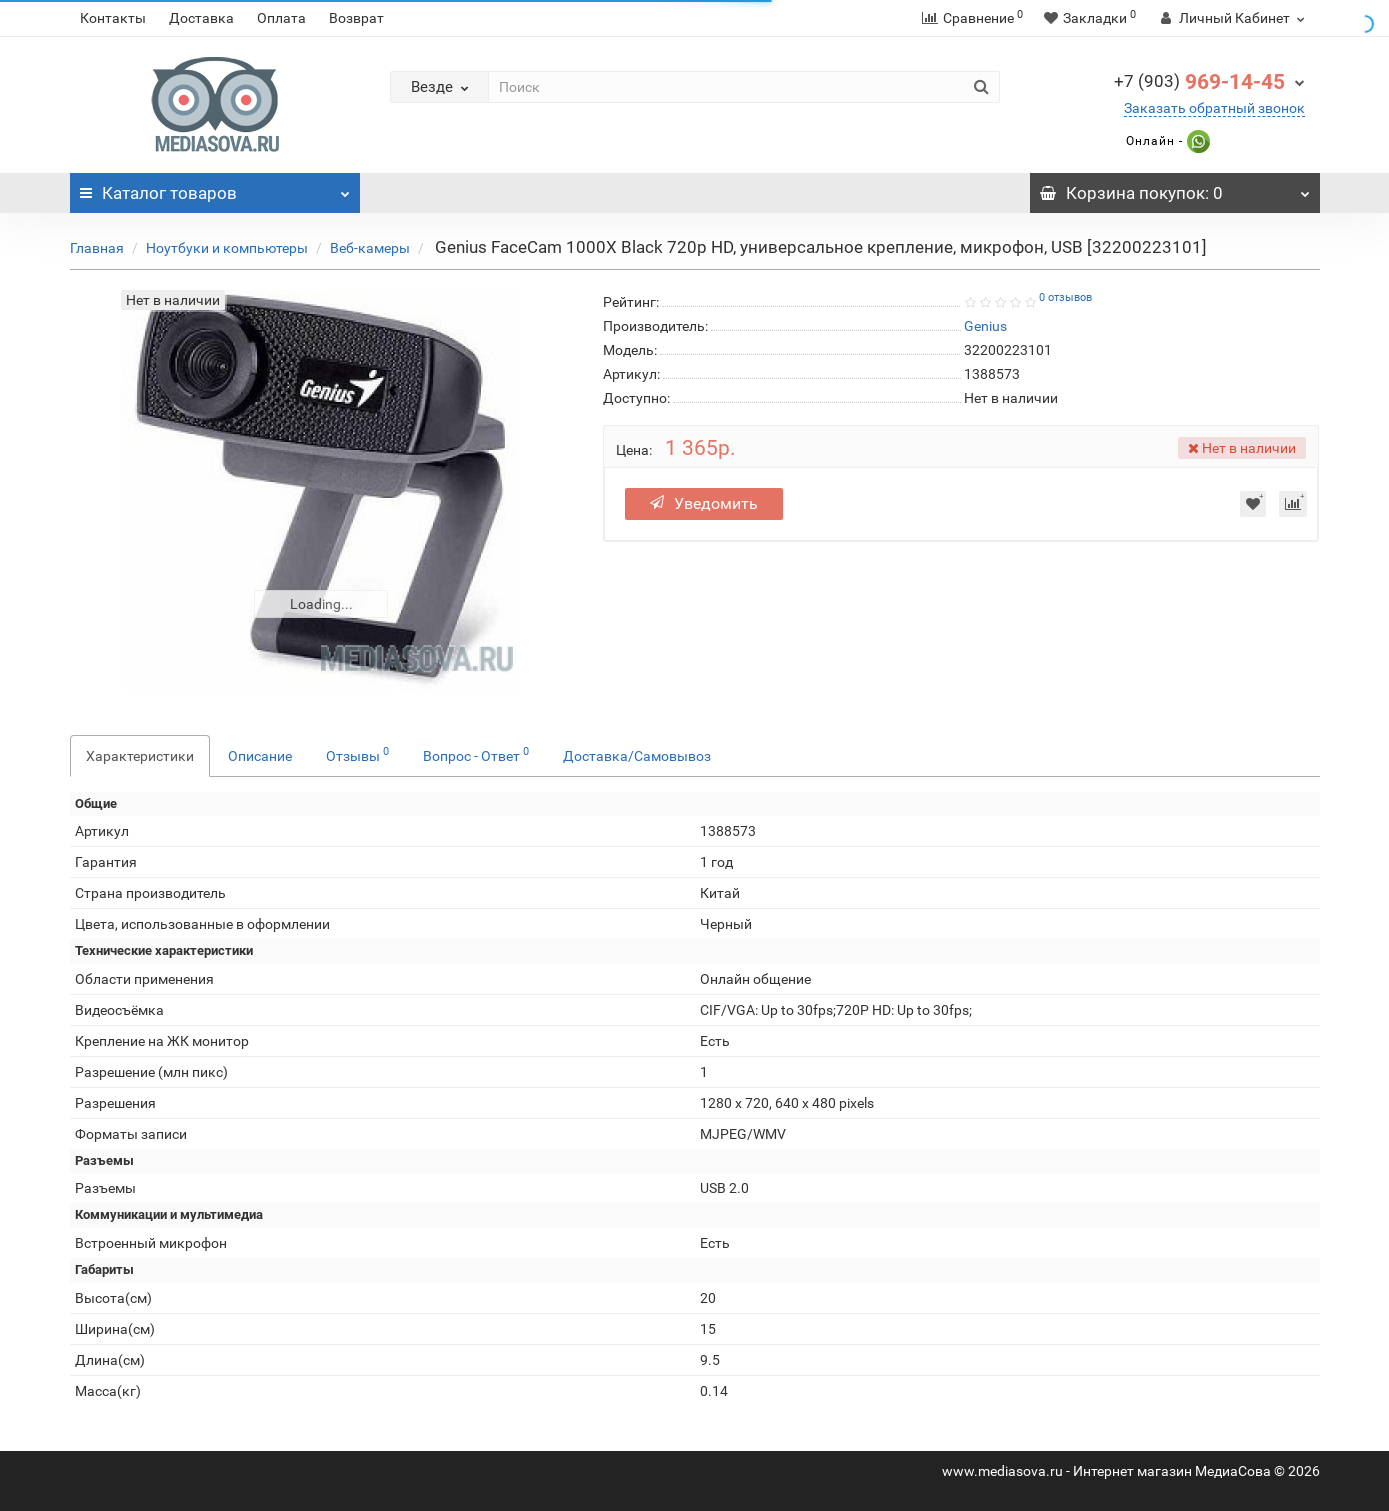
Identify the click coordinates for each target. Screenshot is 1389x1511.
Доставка (201, 18)
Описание (260, 756)
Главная (97, 248)
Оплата (281, 18)
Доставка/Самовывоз (637, 756)
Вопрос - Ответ (476, 754)
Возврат (356, 18)
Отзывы (357, 754)
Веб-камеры (370, 248)
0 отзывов (1065, 297)
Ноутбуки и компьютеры (227, 248)
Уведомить (704, 503)
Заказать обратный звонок (1214, 108)
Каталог (215, 188)
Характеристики (140, 756)
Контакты (113, 18)
